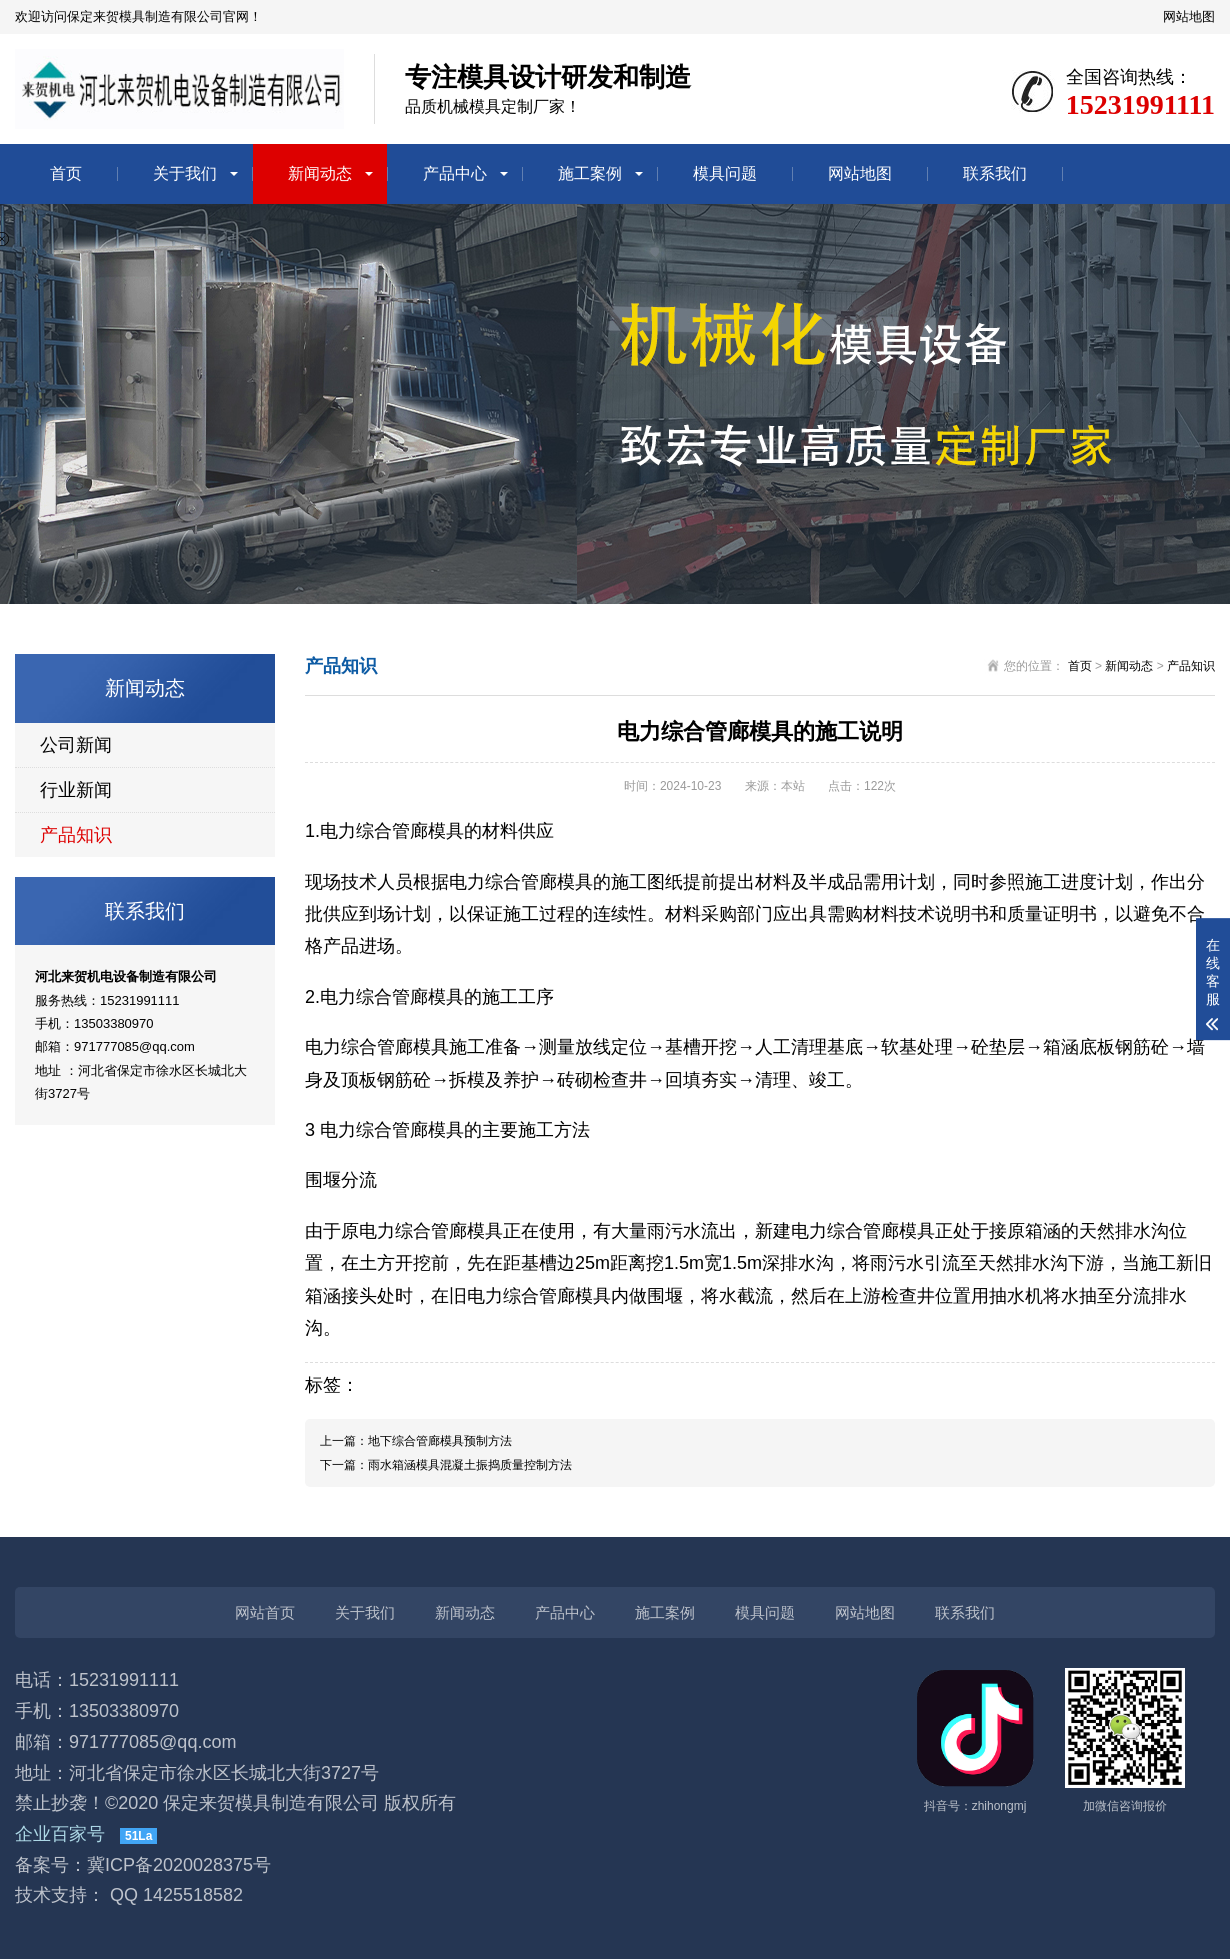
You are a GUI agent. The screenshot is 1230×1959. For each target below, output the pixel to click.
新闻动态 (320, 173)
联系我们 (995, 173)
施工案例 (590, 173)
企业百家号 (60, 1834)
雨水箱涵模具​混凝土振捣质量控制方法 (470, 1465)
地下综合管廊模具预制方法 (440, 1441)
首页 (66, 173)
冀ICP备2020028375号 (179, 1865)
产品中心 (455, 173)
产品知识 (76, 835)
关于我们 (185, 173)
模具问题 (725, 173)
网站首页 (265, 1612)
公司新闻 (76, 745)
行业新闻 (76, 790)
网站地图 (1189, 16)
